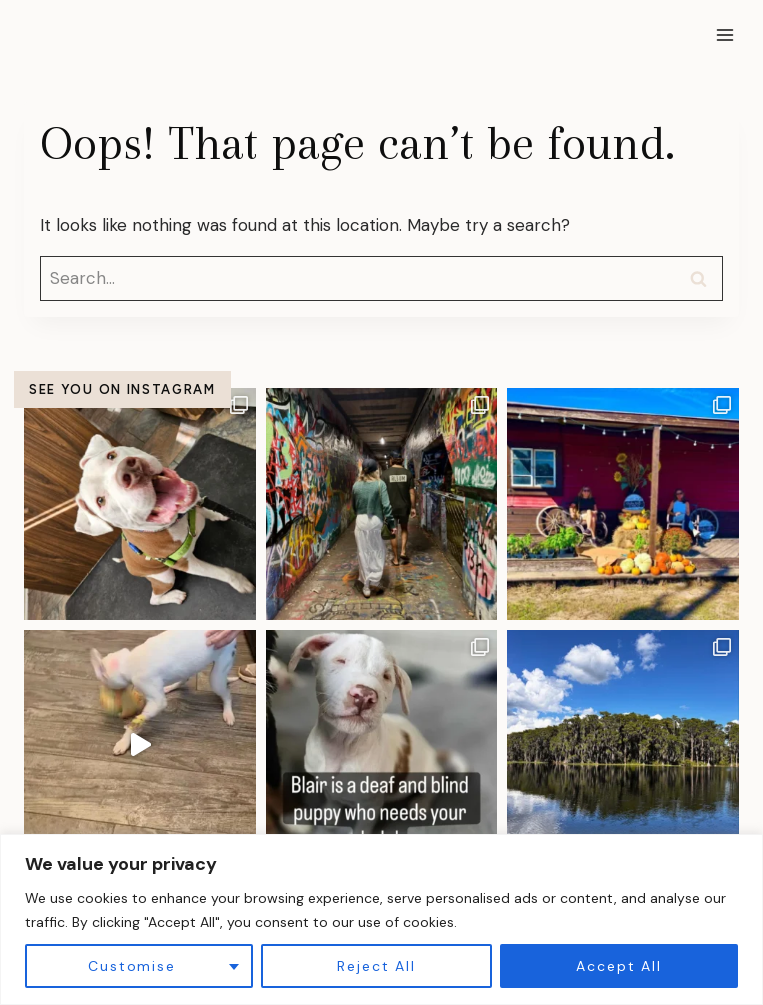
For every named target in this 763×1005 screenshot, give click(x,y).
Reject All (376, 966)
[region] (381, 919)
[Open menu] (724, 34)
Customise (131, 966)
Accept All (618, 966)
